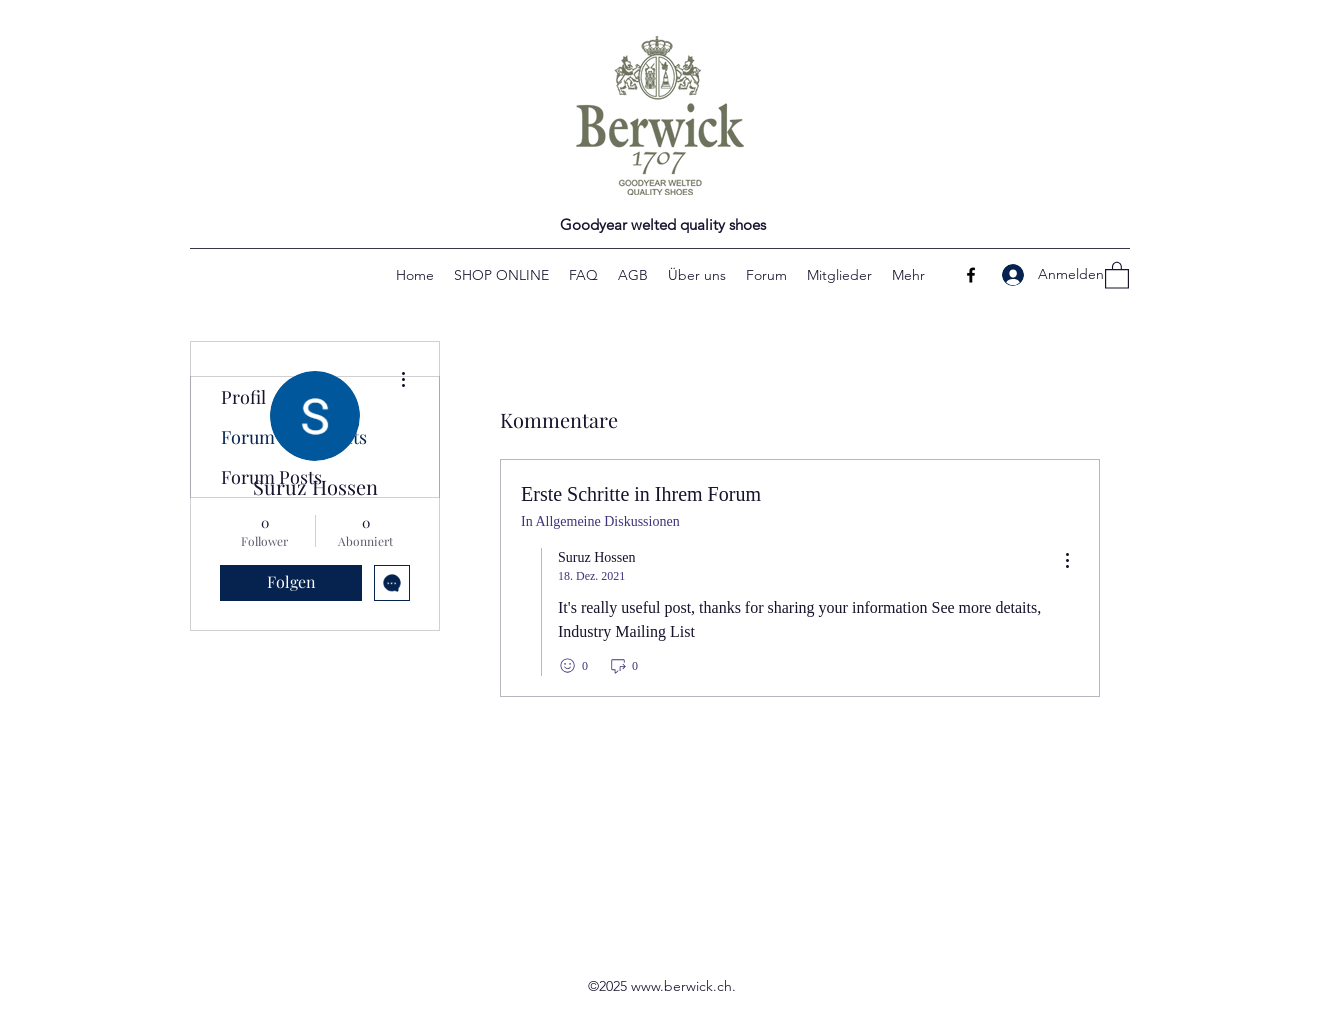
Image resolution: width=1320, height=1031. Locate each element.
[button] (1117, 274)
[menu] (1067, 561)
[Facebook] (971, 275)
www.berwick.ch (681, 986)
